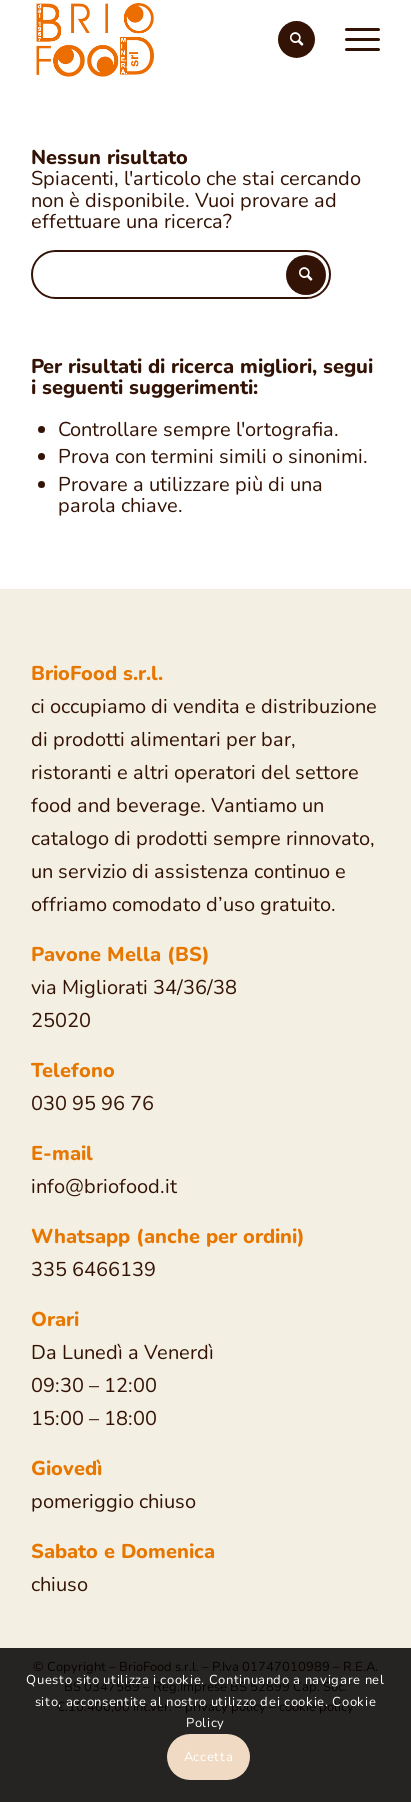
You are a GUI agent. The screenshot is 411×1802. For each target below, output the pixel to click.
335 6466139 (93, 1269)
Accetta (209, 1757)
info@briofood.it (104, 1186)
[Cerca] (296, 40)
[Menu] (352, 40)
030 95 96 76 (92, 1103)
